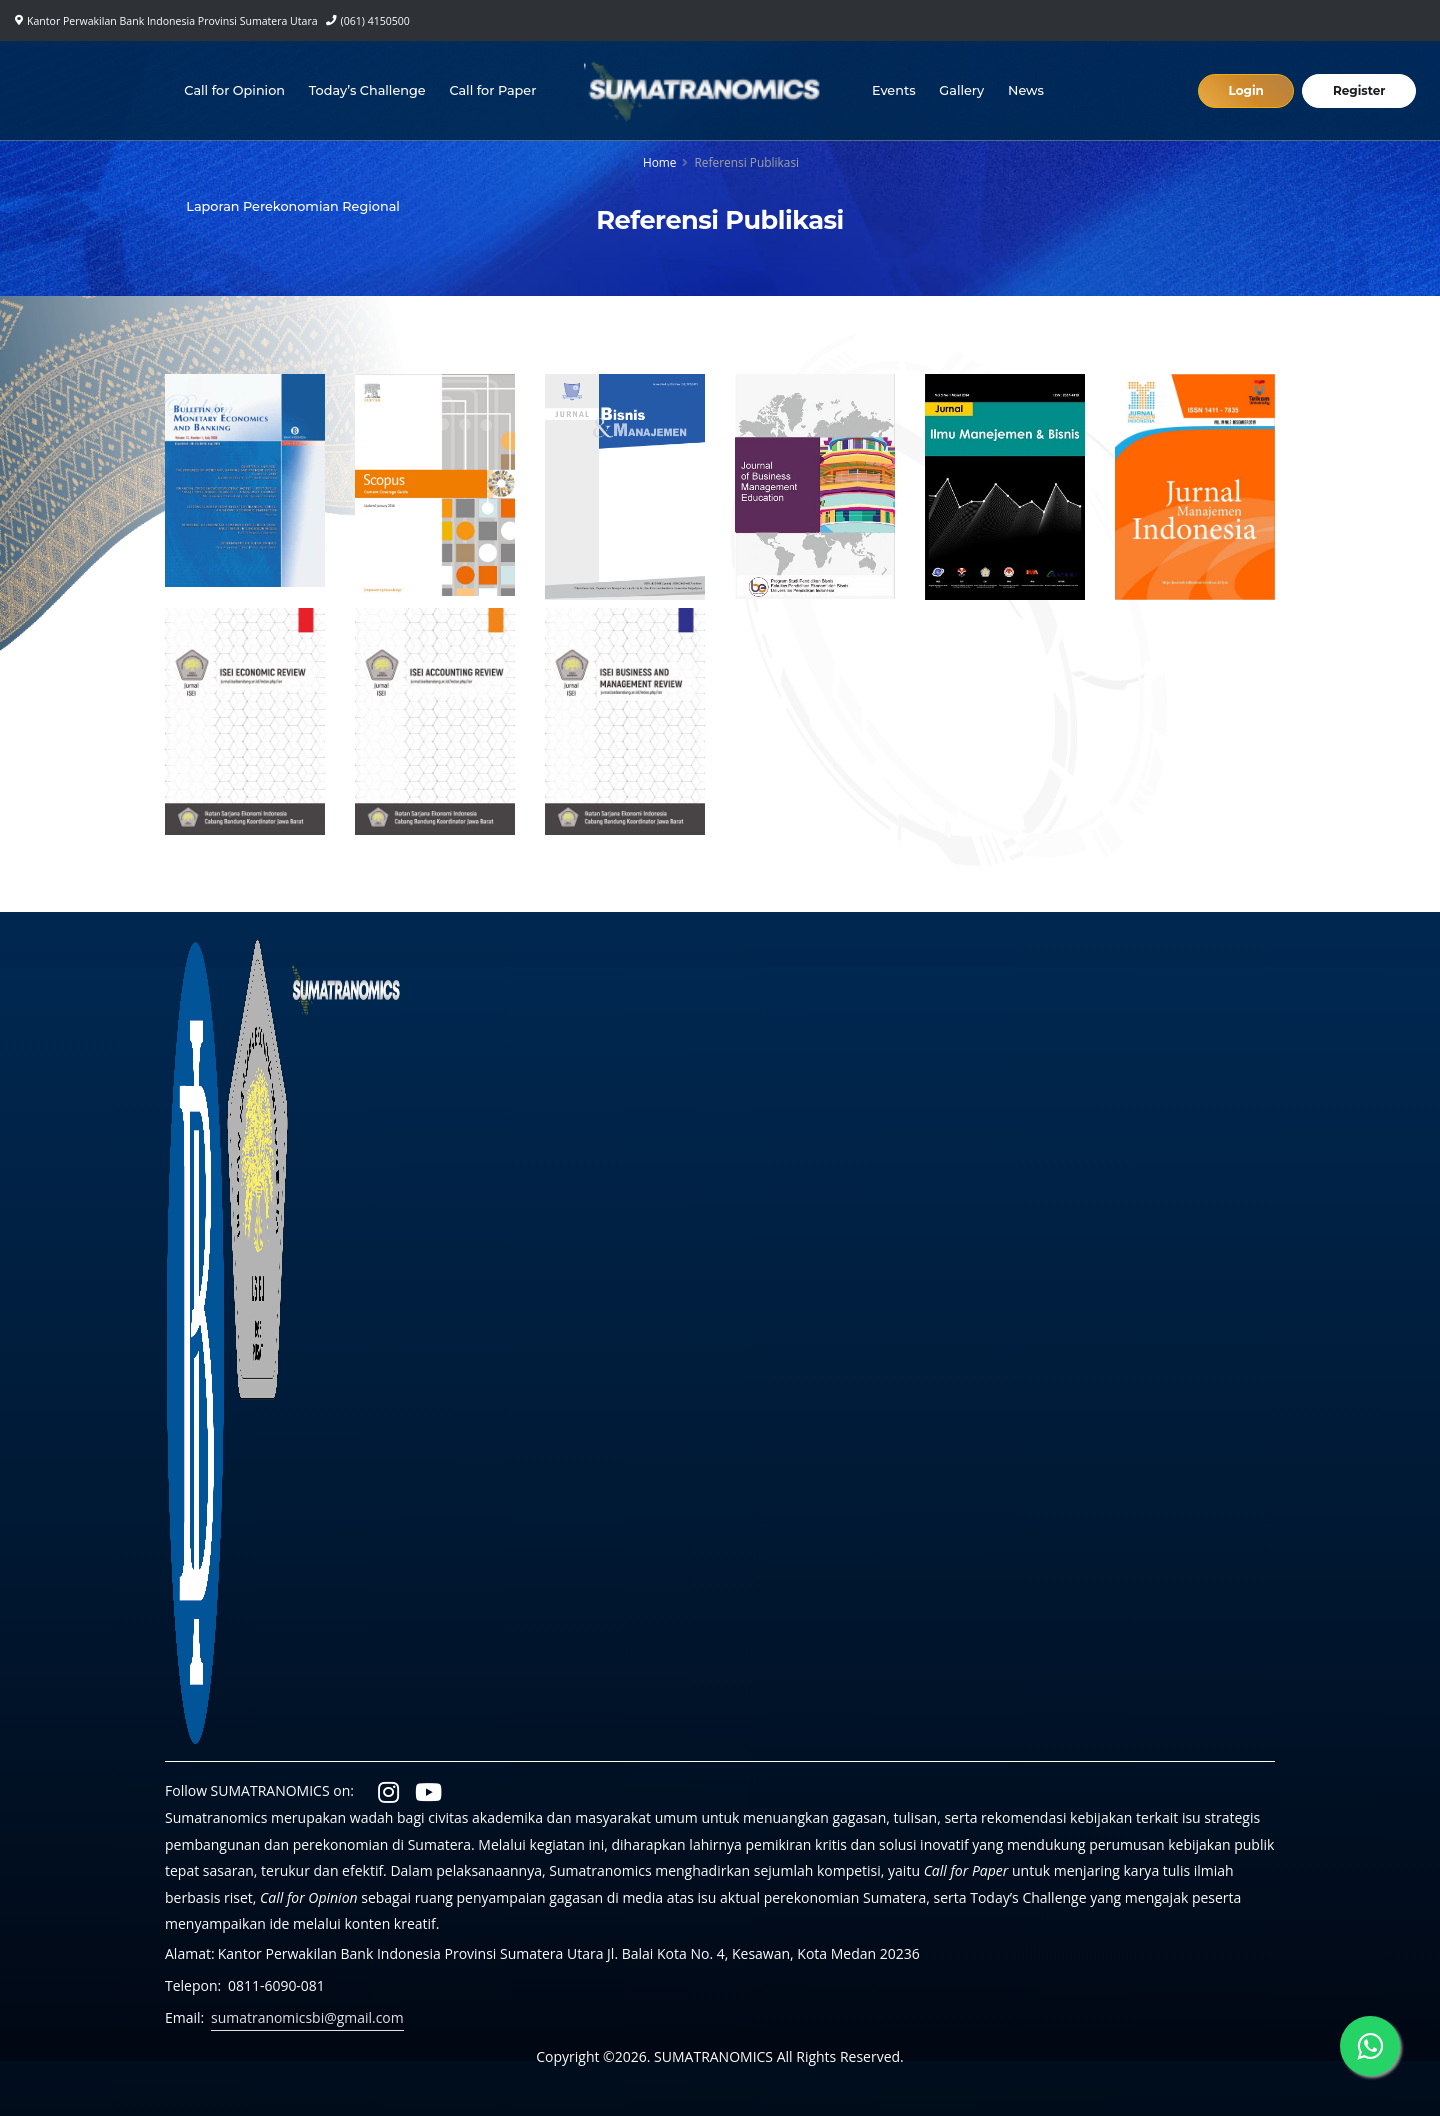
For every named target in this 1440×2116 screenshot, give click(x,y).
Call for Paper (493, 90)
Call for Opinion (234, 90)
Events (894, 90)
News (1026, 90)
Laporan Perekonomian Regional (293, 206)
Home (660, 162)
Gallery (961, 90)
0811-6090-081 (276, 1985)
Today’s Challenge (367, 90)
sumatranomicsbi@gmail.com (307, 2017)
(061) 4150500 (375, 21)
